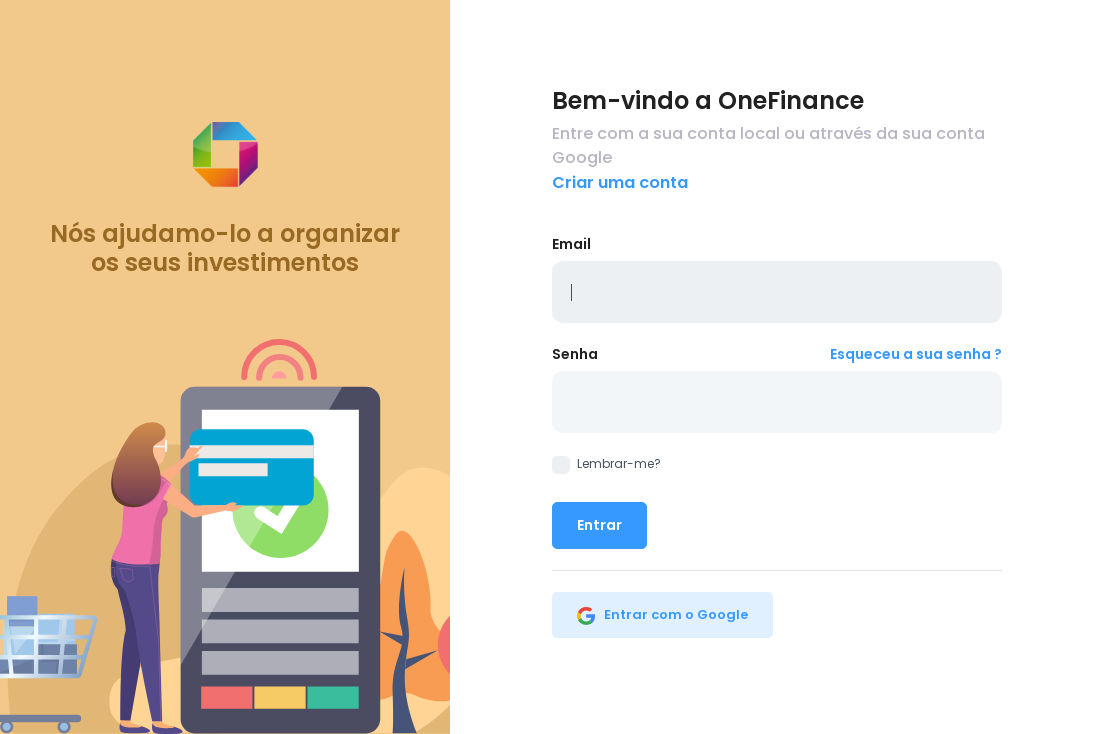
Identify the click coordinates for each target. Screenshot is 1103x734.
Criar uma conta (620, 182)
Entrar (599, 525)
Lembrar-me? (606, 464)
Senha (575, 354)
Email (571, 244)
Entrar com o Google (662, 614)
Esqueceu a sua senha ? (916, 354)
